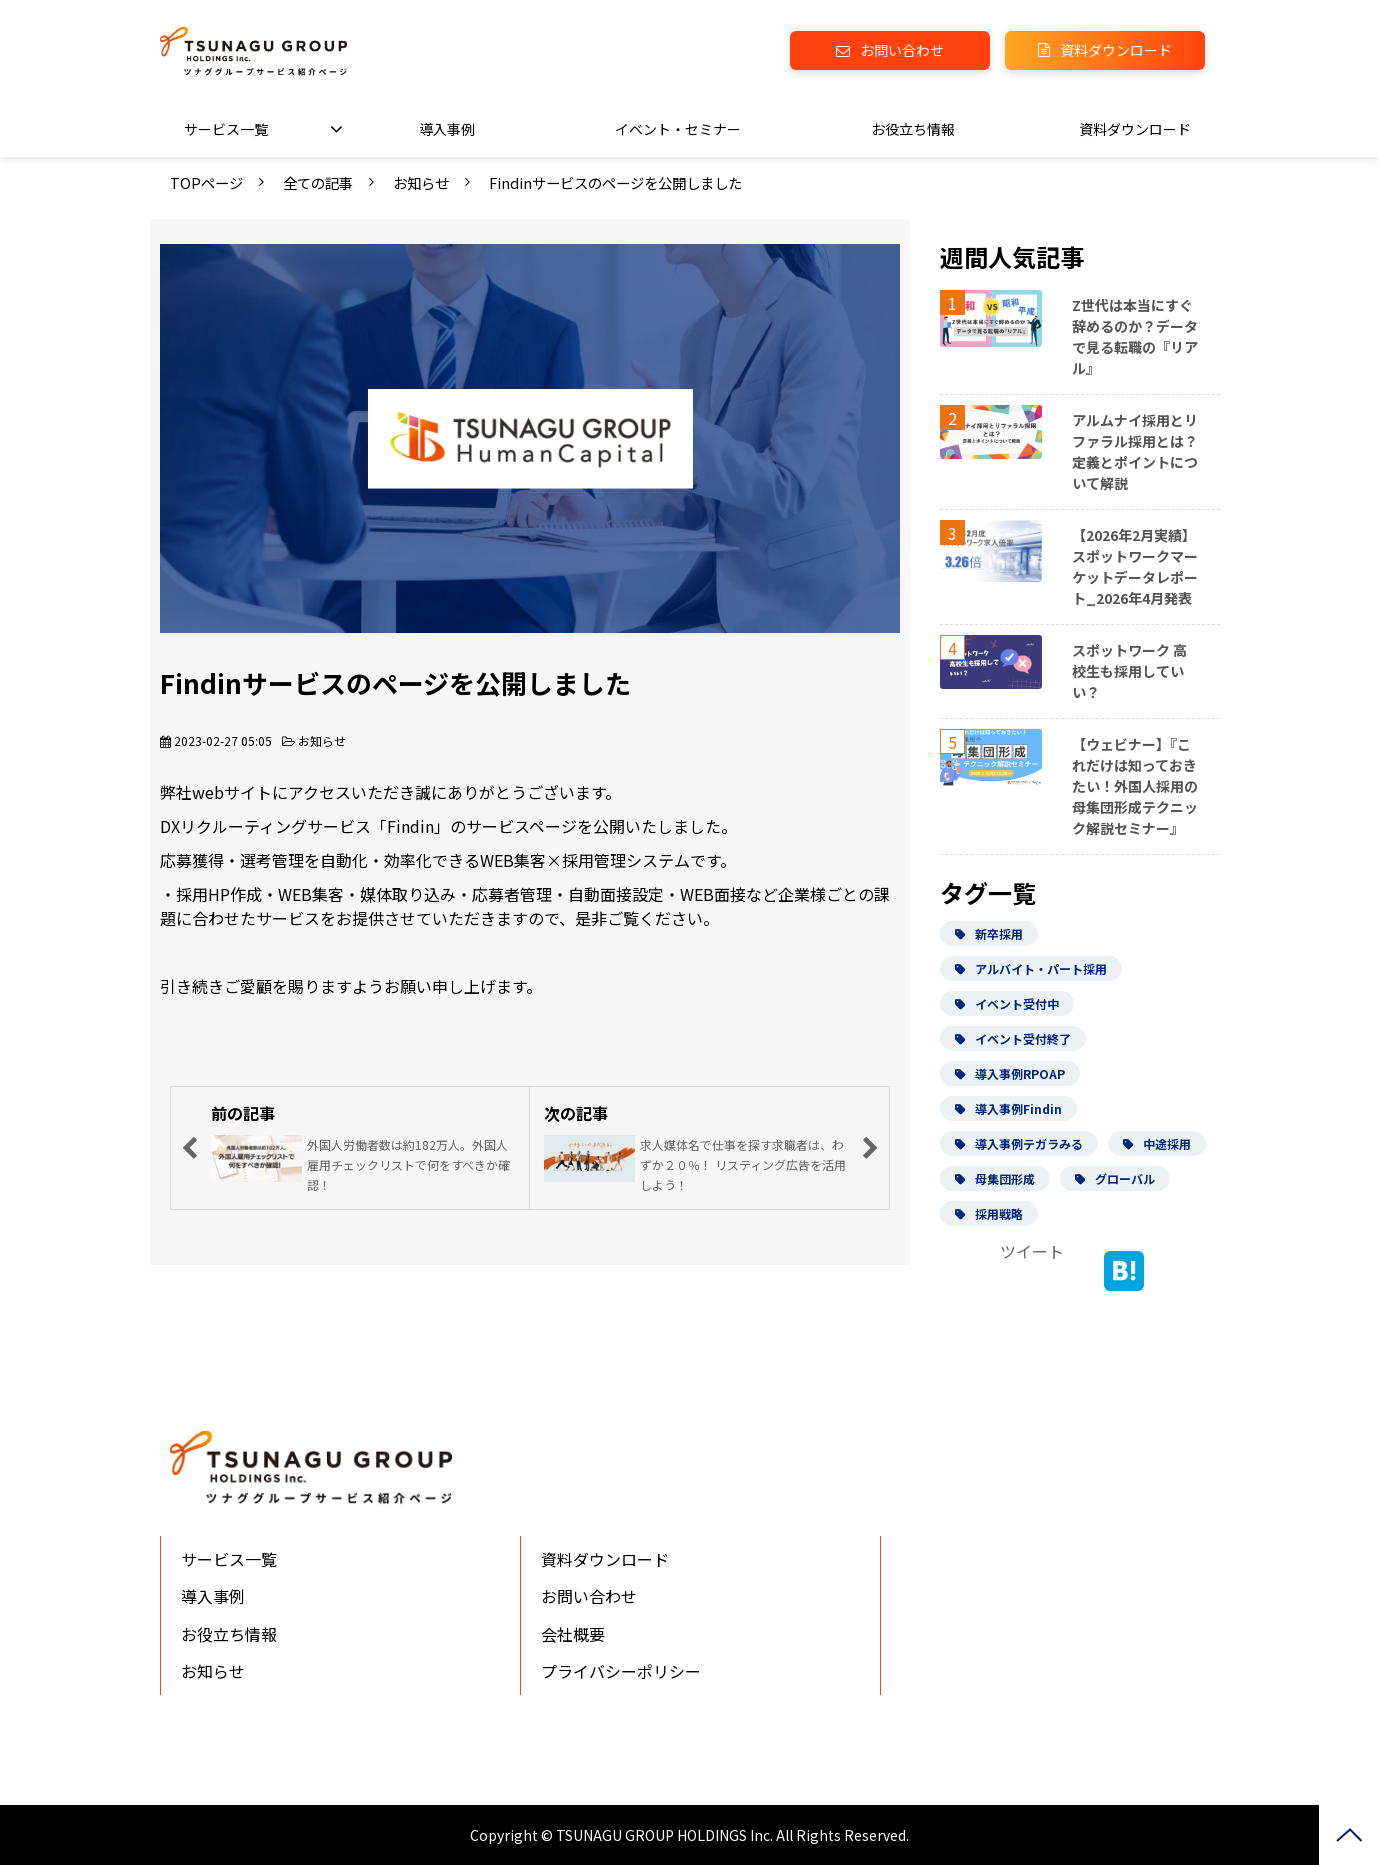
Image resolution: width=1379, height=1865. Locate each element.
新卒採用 (989, 933)
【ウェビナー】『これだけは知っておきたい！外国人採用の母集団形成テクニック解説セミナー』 (1135, 786)
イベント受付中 (1007, 1003)
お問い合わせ (902, 50)
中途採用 (1157, 1143)
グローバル (1115, 1178)
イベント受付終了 (1013, 1038)
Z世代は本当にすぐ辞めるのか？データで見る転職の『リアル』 (1135, 336)
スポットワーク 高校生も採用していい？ (1129, 671)
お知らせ (421, 182)
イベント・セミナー (678, 129)
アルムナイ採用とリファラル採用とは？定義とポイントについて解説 (1135, 451)
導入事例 (447, 129)
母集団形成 (995, 1178)
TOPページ (206, 182)
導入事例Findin (1008, 1108)
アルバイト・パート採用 (1031, 968)
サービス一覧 (226, 129)
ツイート (1032, 1251)
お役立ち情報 (913, 129)
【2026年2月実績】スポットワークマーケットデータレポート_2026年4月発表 (1135, 566)
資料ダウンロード (1116, 50)
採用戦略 (989, 1213)
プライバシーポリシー (621, 1671)
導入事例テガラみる (1019, 1143)
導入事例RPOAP (1010, 1073)
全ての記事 (318, 182)
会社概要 (573, 1634)
